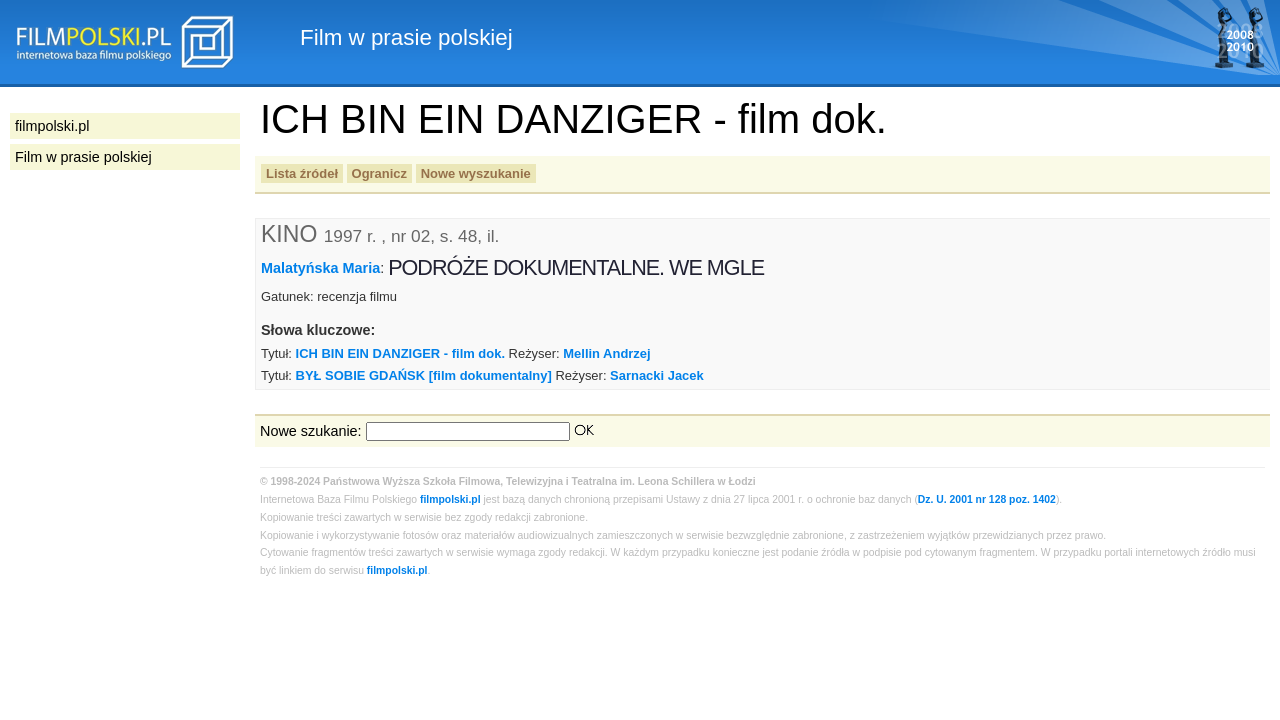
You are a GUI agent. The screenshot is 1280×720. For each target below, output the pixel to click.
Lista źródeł (302, 173)
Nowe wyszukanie (476, 173)
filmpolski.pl (450, 499)
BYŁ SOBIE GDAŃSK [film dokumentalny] (424, 375)
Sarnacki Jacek (657, 375)
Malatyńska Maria (320, 268)
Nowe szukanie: (311, 431)
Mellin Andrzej (606, 353)
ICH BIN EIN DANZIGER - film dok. (400, 353)
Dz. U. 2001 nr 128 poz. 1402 (987, 499)
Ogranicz (379, 173)
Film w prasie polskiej (83, 157)
